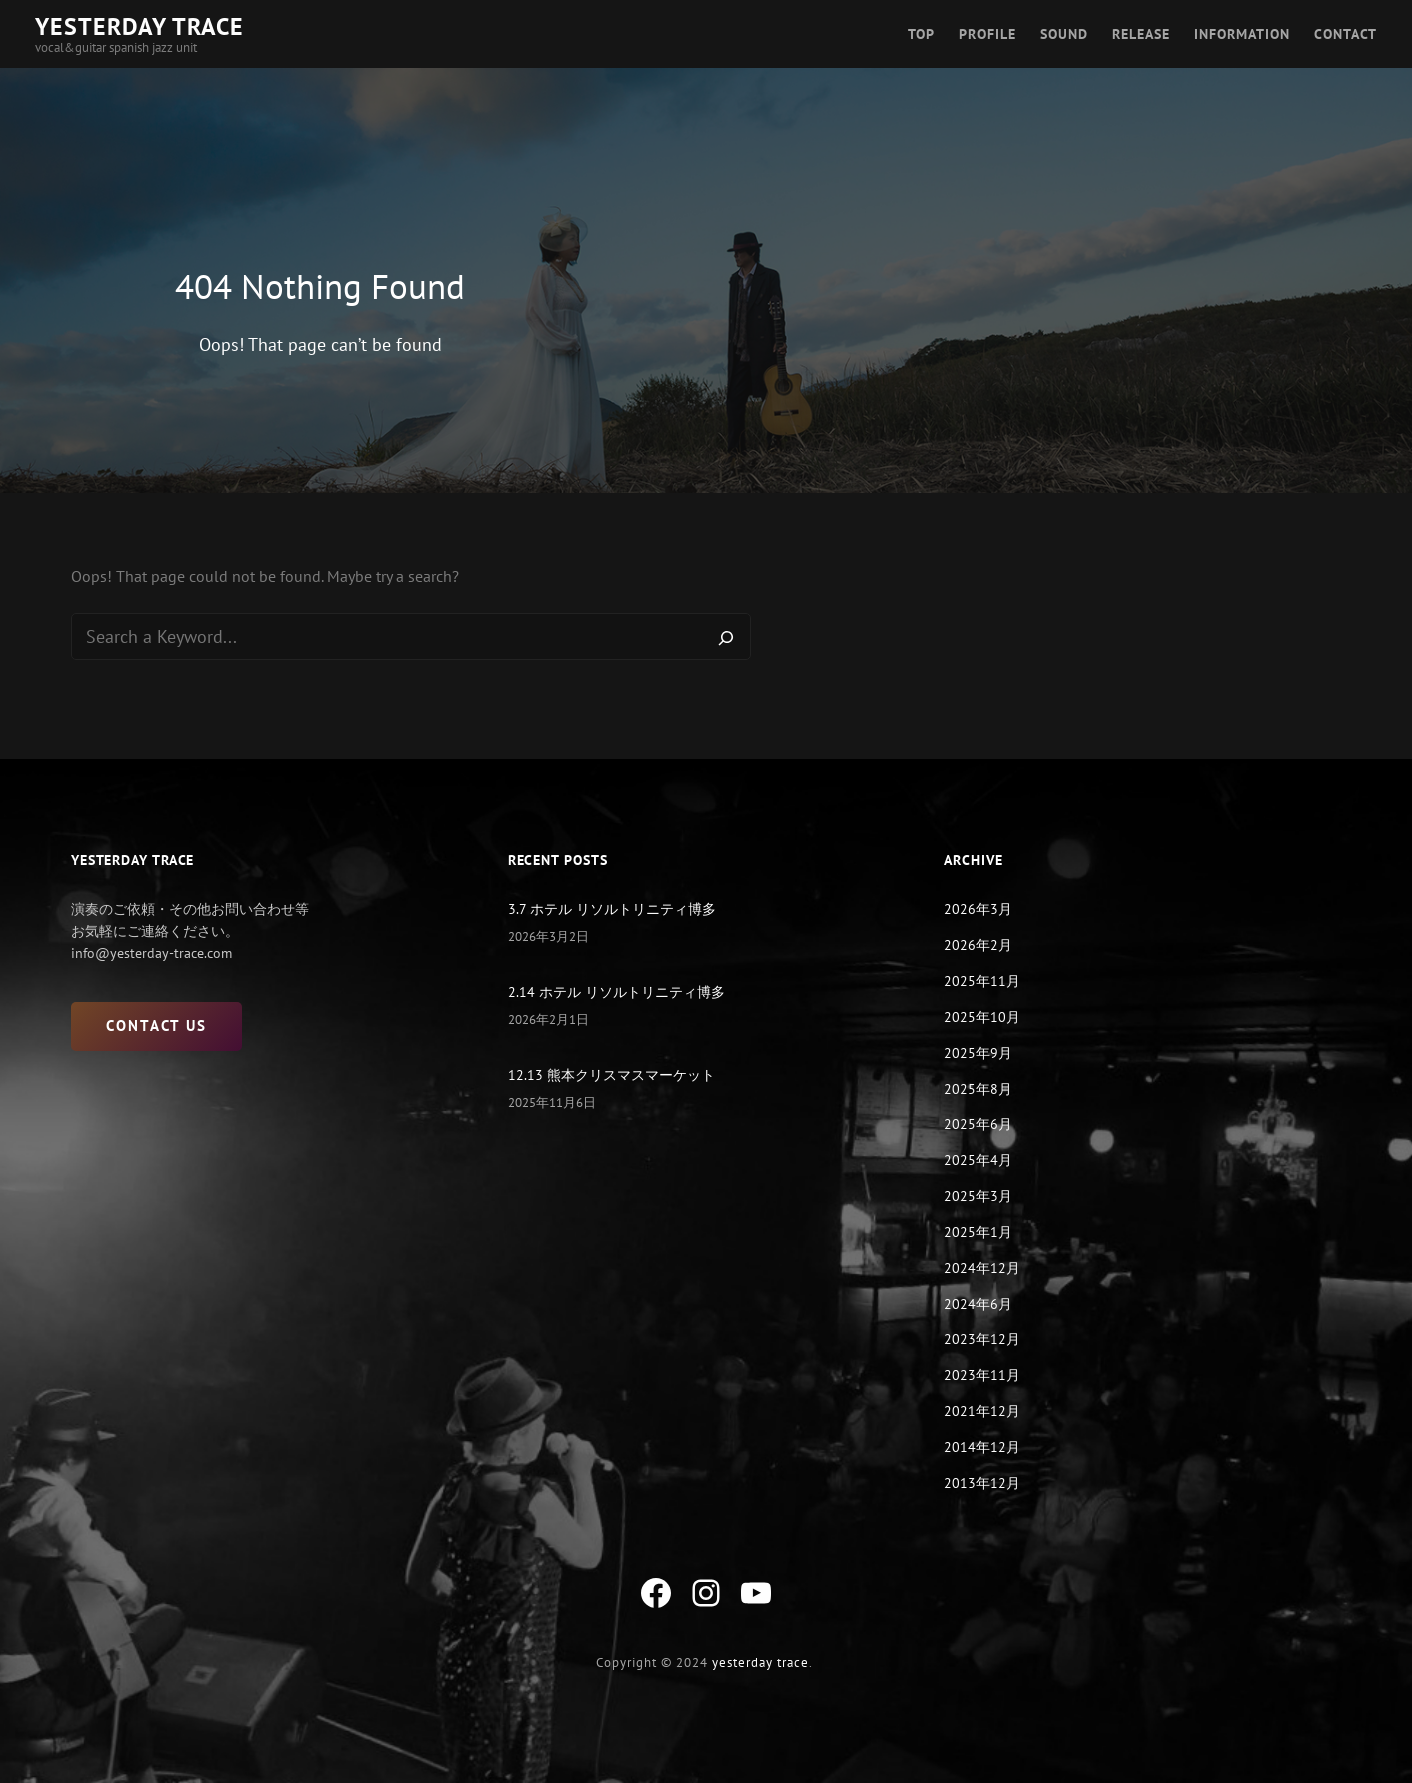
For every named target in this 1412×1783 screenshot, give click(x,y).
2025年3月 (978, 1197)
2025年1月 (978, 1233)
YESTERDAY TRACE (139, 26)
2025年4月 (978, 1161)
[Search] (726, 637)
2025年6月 (978, 1125)
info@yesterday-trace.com (151, 954)
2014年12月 (982, 1447)
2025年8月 (978, 1089)
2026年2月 (978, 946)
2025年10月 (982, 1018)
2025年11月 (982, 982)
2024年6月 (978, 1304)
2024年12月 (982, 1268)
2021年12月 (982, 1412)
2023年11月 (982, 1376)
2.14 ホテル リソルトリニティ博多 (616, 993)
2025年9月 (978, 1053)
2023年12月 (982, 1340)
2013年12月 (982, 1483)
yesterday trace (760, 1662)
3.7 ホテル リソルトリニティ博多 (612, 910)
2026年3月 (978, 910)
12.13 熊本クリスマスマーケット (611, 1076)
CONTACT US (156, 1026)
